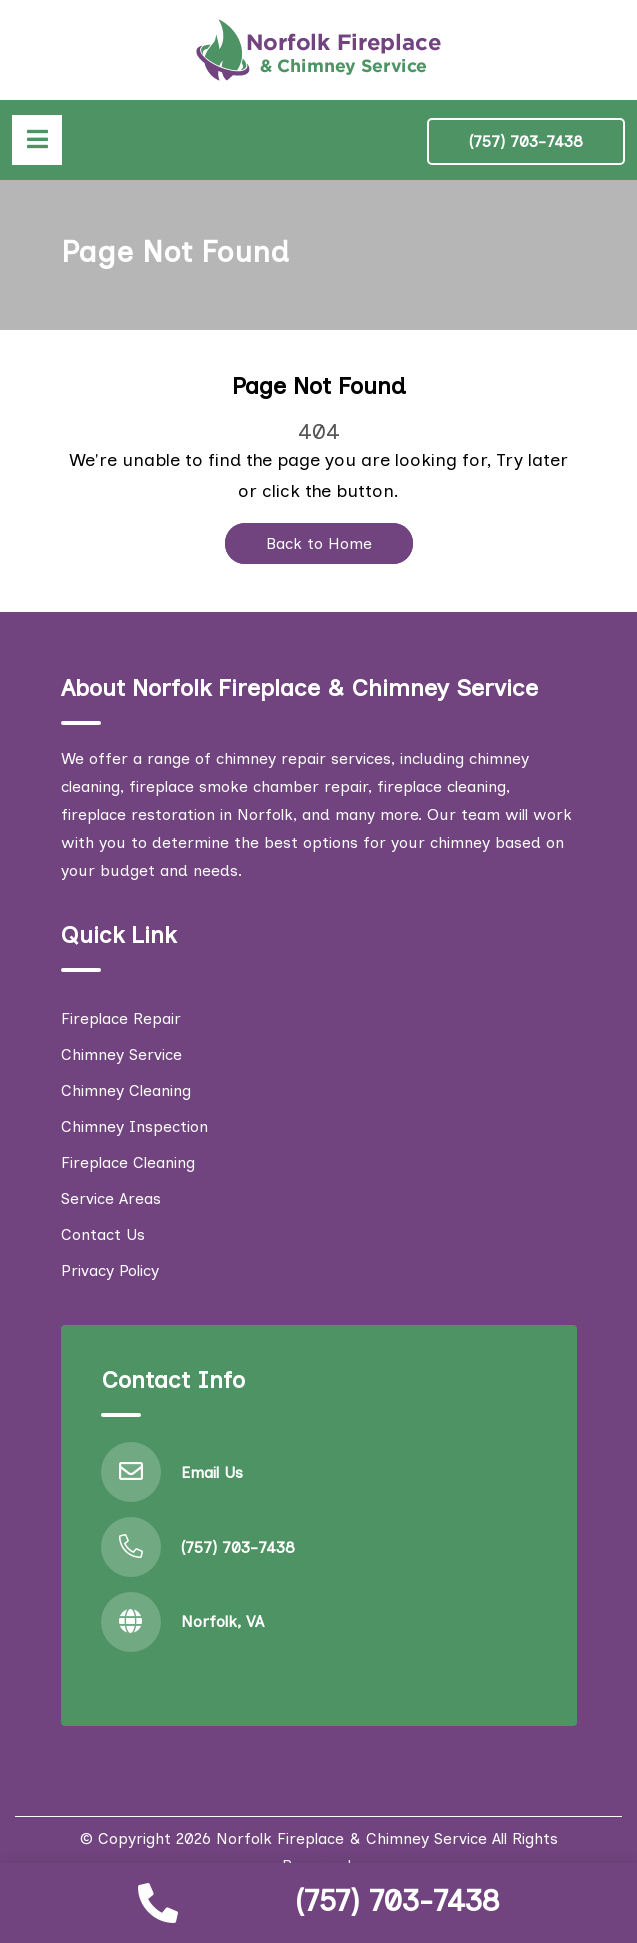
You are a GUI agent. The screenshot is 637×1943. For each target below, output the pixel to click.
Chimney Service (121, 1054)
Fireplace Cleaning (128, 1162)
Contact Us (103, 1234)
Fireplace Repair (121, 1018)
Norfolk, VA (222, 1621)
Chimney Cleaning (126, 1090)
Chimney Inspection (134, 1126)
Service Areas (111, 1198)
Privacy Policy (110, 1270)
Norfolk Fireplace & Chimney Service (351, 1838)
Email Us (212, 1472)
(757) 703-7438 (397, 1900)
